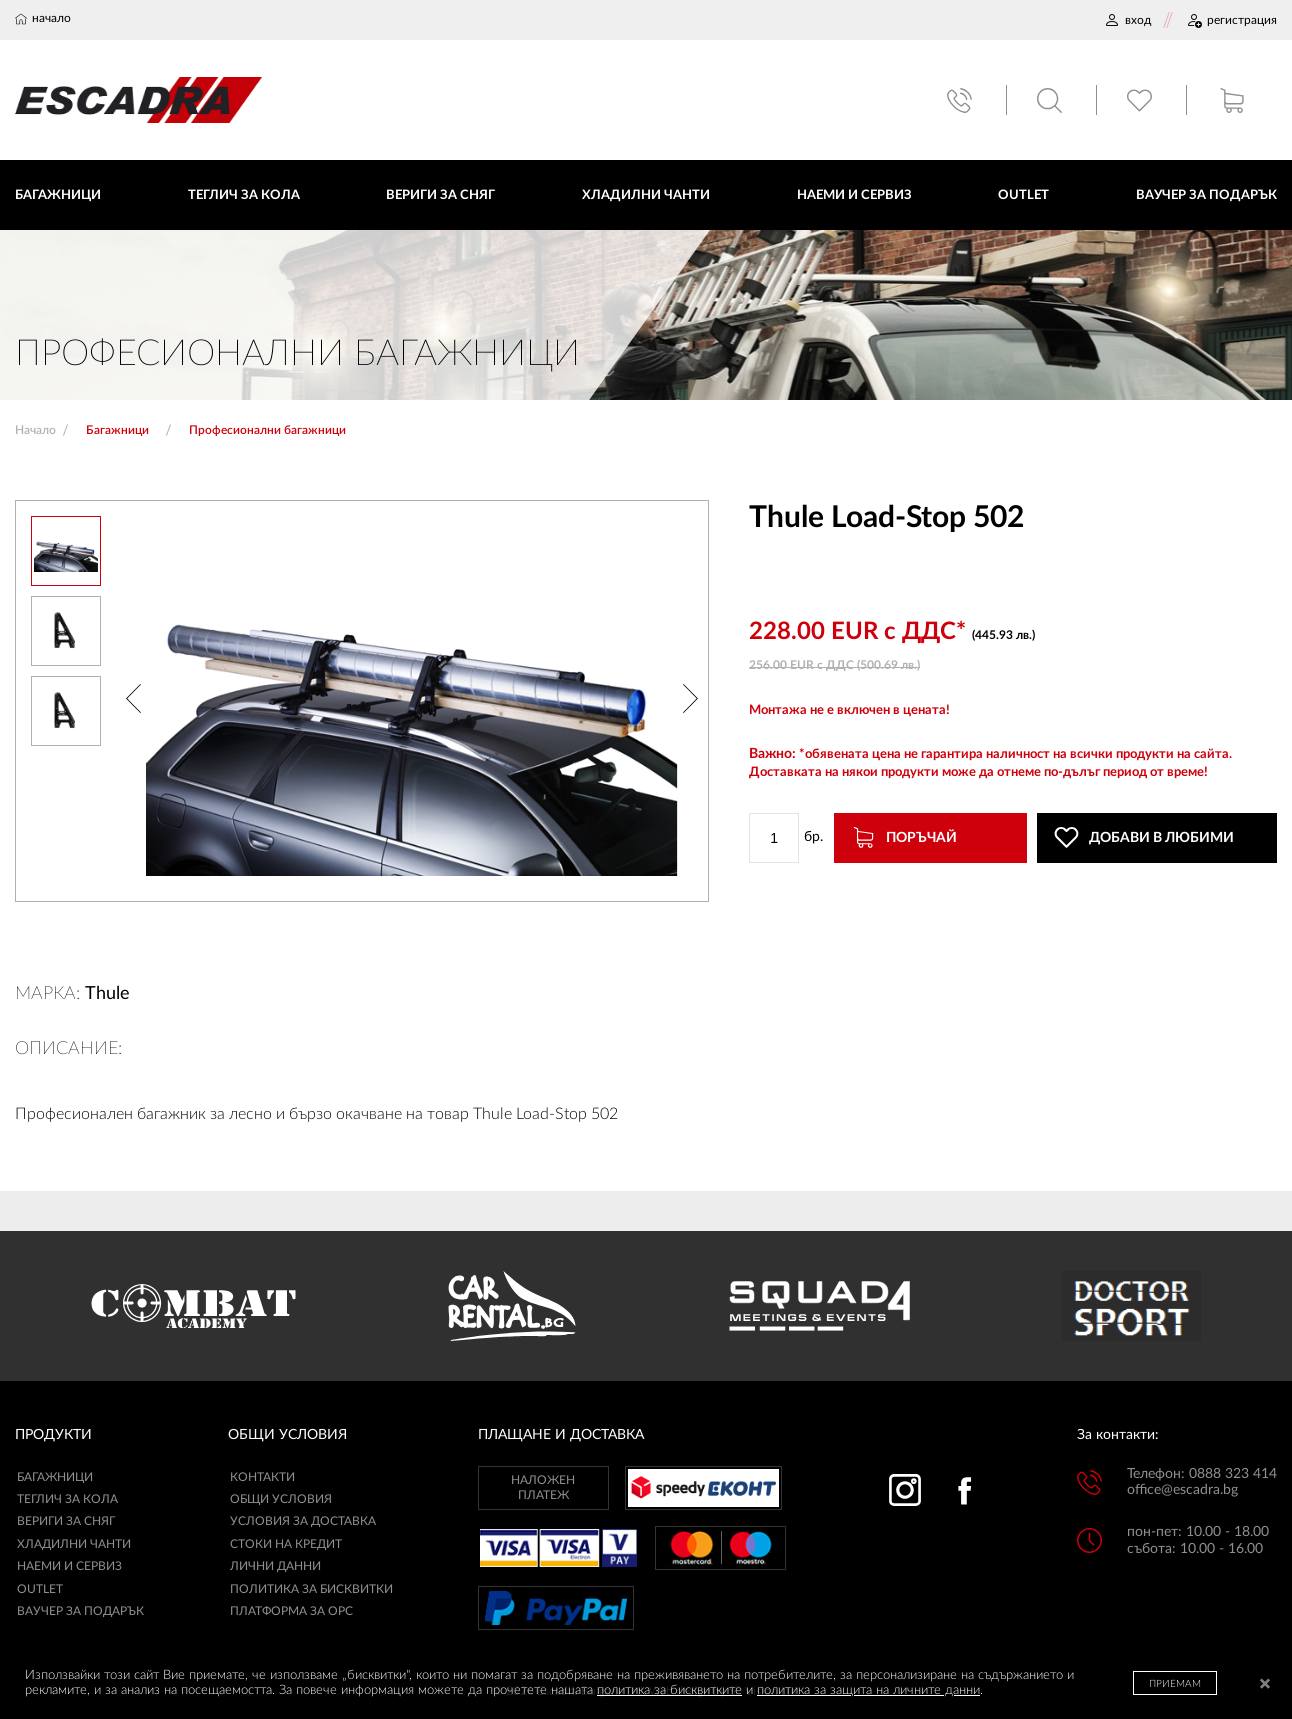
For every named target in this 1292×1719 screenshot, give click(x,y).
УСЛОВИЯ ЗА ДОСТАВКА (303, 1521)
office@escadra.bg (1182, 1490)
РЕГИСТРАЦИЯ (1231, 20)
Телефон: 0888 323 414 (1202, 1474)
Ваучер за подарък (80, 1611)
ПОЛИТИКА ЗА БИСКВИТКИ (311, 1589)
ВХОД (1127, 20)
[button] (133, 701)
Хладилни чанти (74, 1544)
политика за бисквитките (669, 1690)
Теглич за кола (67, 1499)
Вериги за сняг (66, 1521)
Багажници (55, 1477)
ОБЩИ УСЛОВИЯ (281, 1499)
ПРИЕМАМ (1175, 1684)
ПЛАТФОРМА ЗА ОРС (291, 1611)
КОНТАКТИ (262, 1477)
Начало (35, 430)
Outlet (40, 1589)
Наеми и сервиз (69, 1566)
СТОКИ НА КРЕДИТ (286, 1544)
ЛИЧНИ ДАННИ (275, 1566)
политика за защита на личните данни (868, 1690)
